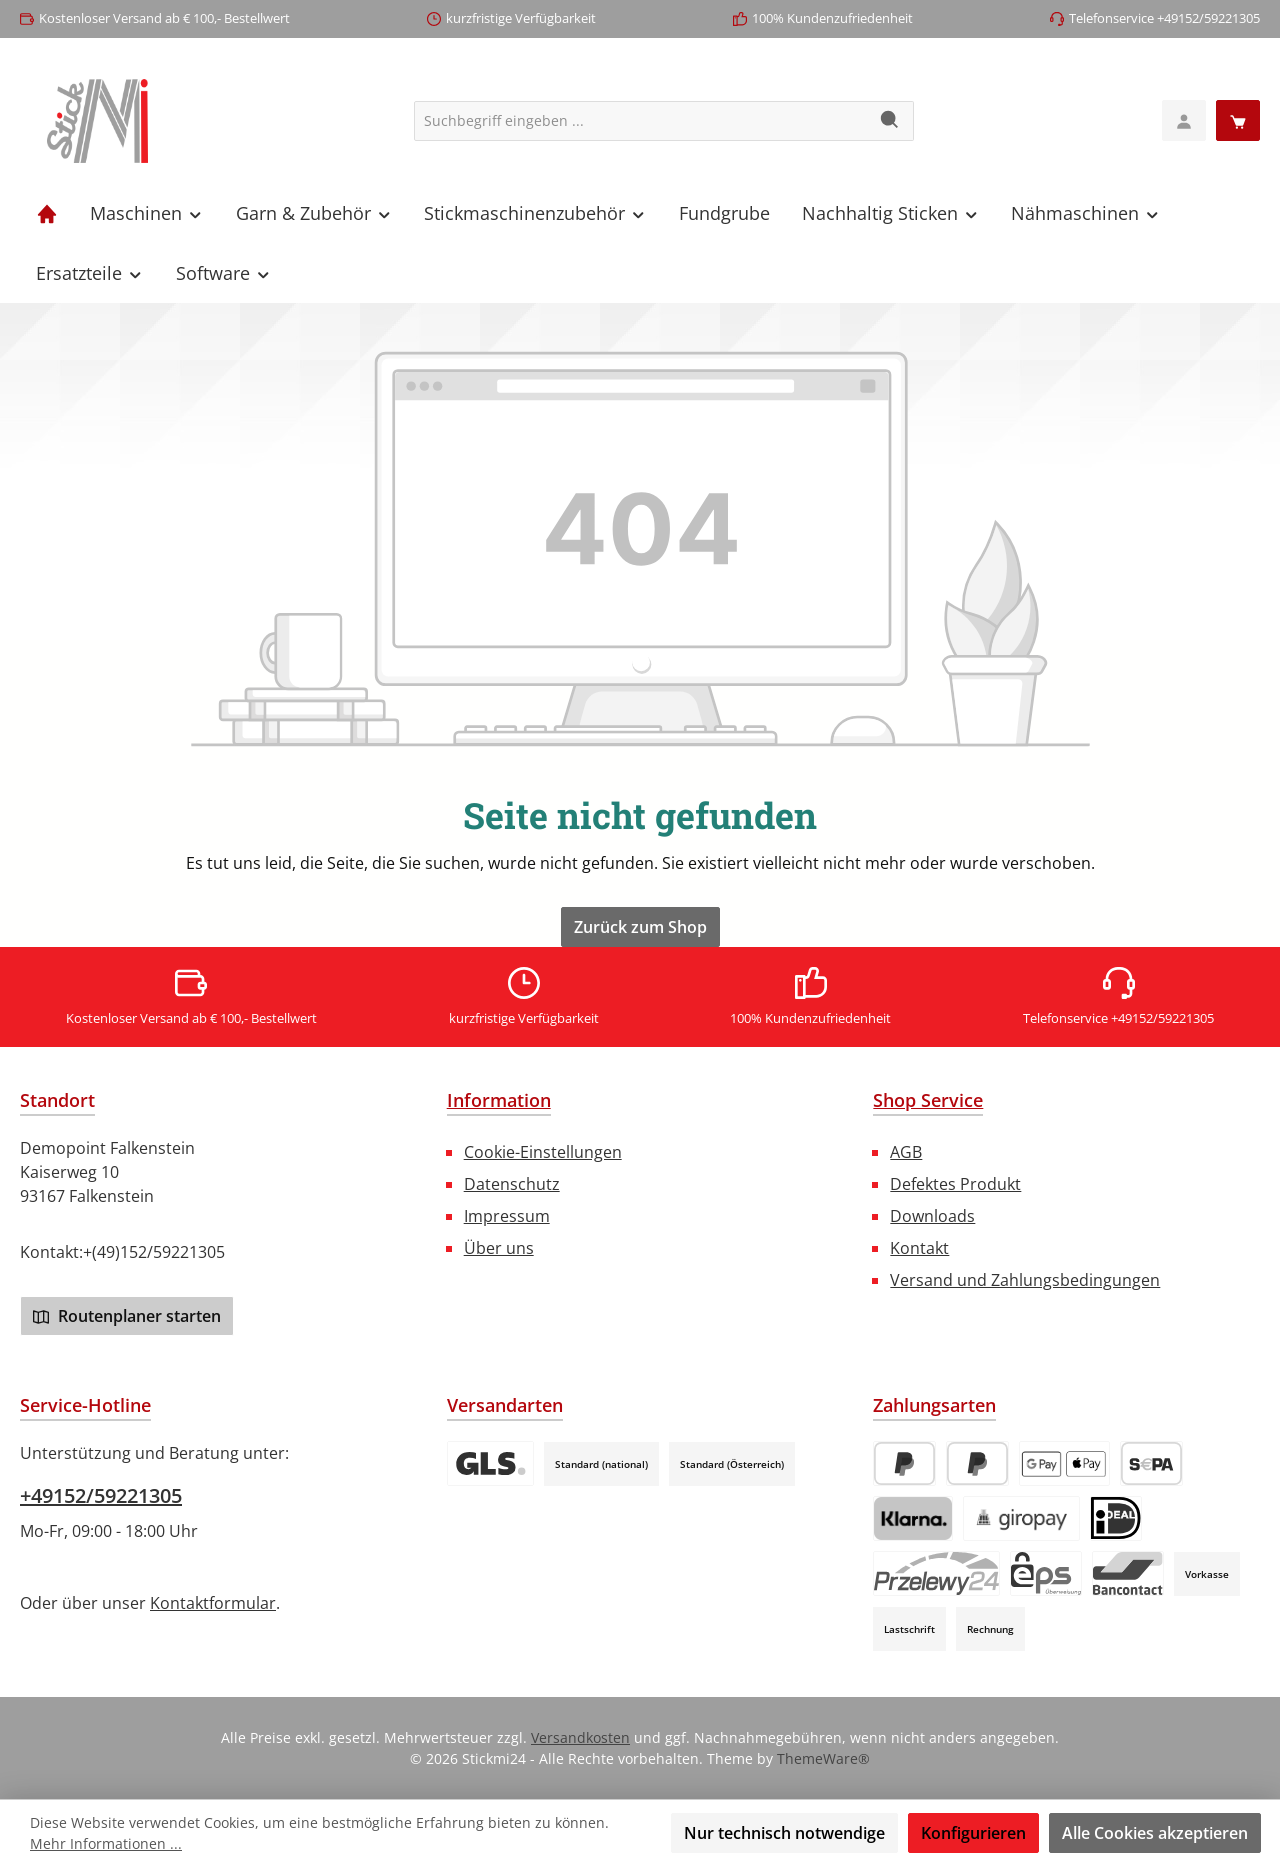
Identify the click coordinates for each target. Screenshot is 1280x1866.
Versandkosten (580, 1737)
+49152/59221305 (101, 1495)
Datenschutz (512, 1184)
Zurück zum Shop (640, 927)
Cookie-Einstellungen (543, 1152)
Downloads (932, 1216)
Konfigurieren (973, 1833)
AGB (906, 1152)
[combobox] (641, 121)
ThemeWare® (823, 1758)
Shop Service (928, 1100)
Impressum (507, 1216)
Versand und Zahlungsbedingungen (1025, 1280)
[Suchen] (890, 121)
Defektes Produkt (955, 1184)
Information (499, 1100)
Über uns (499, 1248)
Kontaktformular (213, 1603)
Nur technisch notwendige (784, 1833)
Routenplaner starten (127, 1316)
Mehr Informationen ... (106, 1843)
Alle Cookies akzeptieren (1155, 1833)
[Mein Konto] (1184, 120)
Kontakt (919, 1248)
